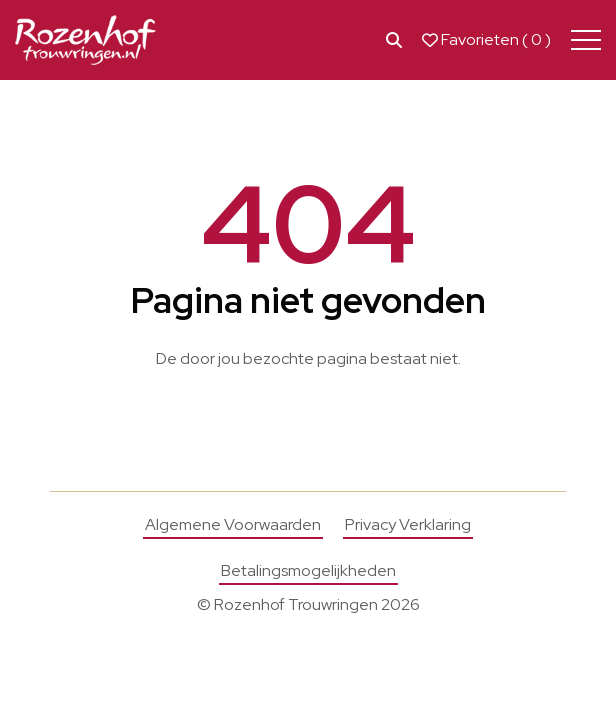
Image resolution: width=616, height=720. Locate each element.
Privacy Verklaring (408, 524)
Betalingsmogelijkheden (308, 570)
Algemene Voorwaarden (233, 524)
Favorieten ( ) (486, 40)
